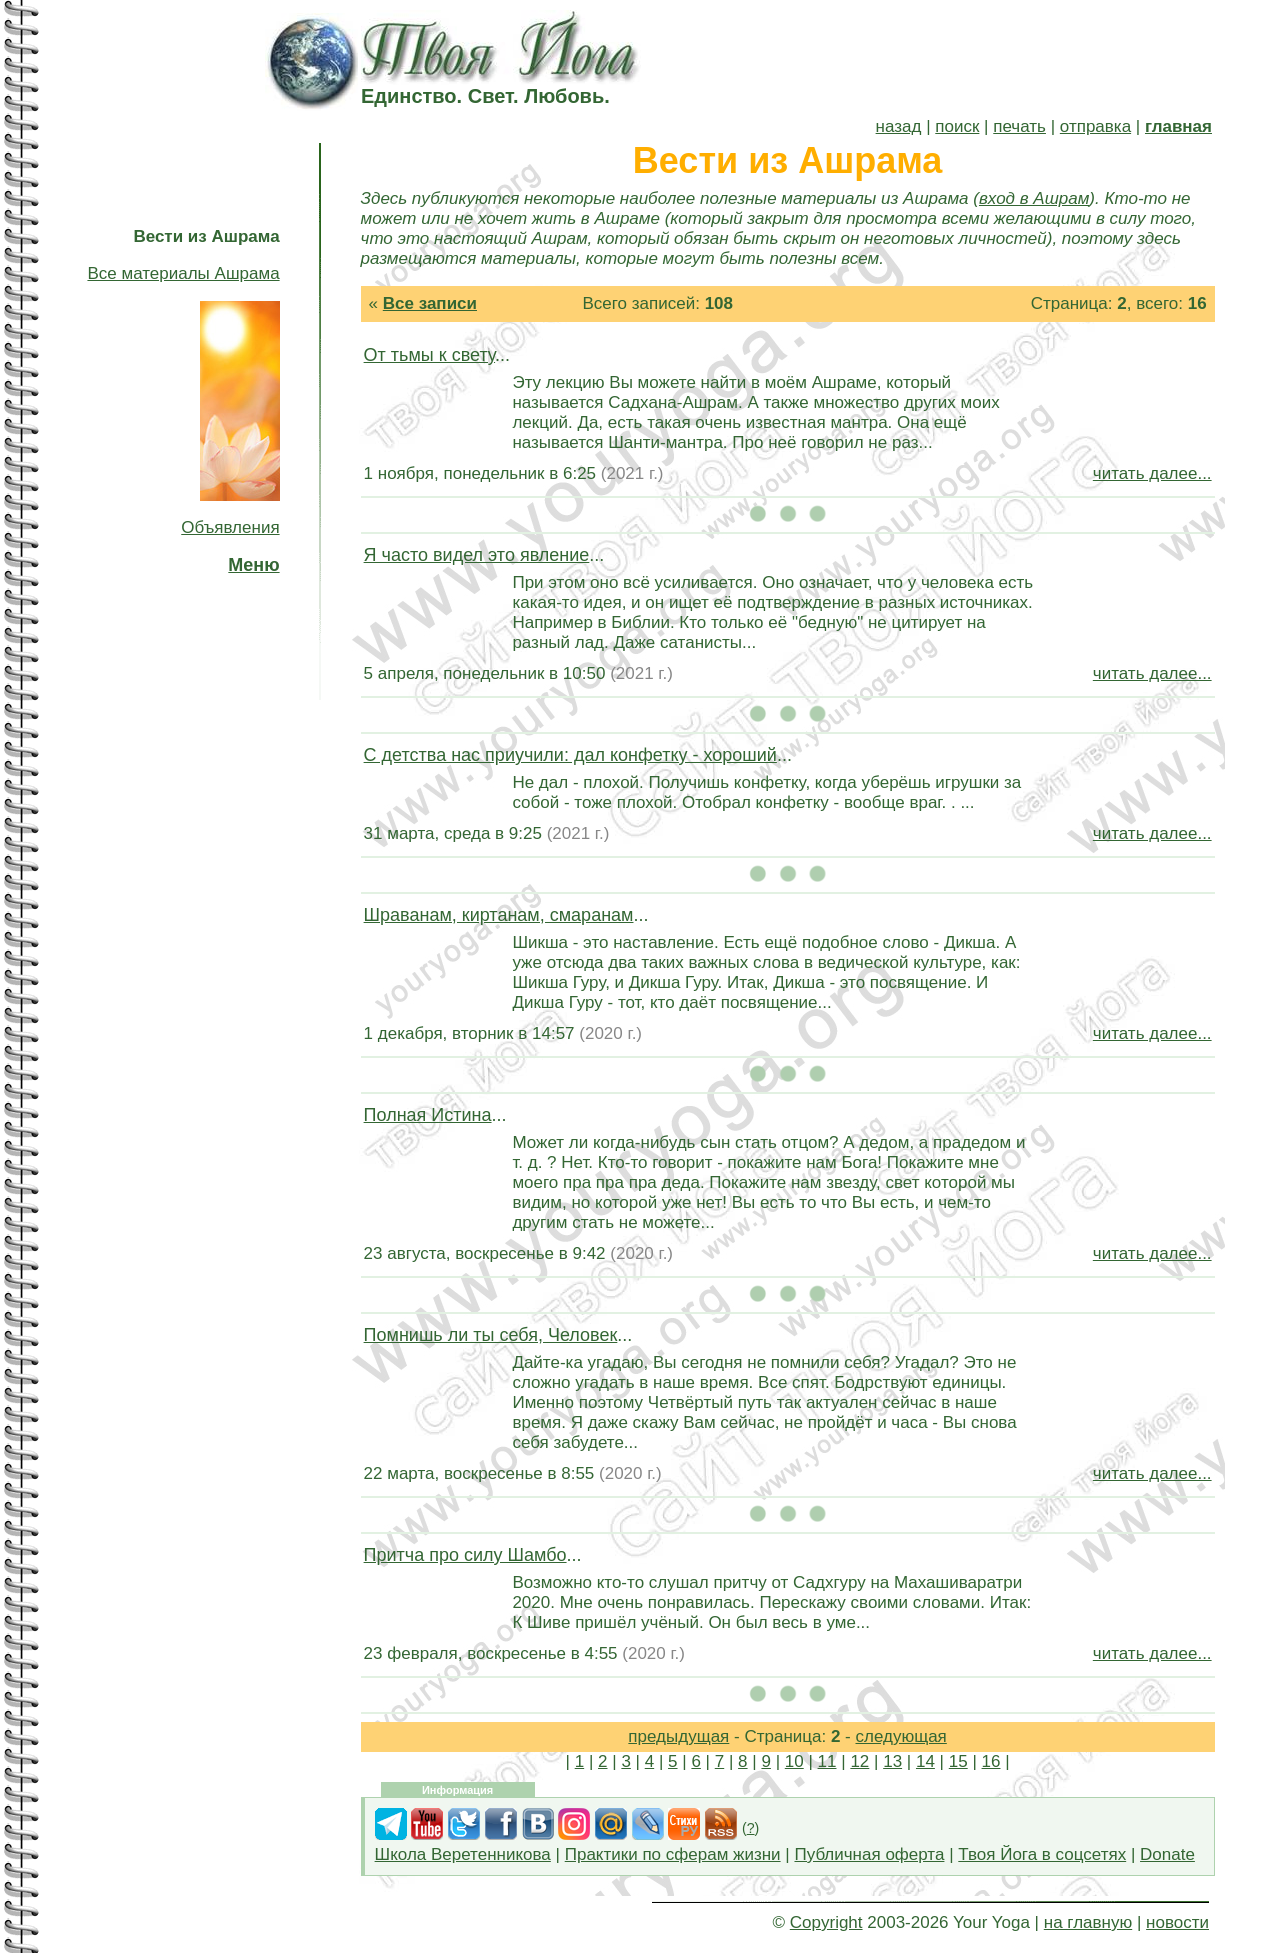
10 (794, 1761)
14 (925, 1761)
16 (991, 1761)
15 (958, 1761)
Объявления (230, 527)
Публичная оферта (869, 1854)
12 (859, 1761)
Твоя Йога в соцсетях (1042, 1854)
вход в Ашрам (1034, 198)
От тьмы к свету (429, 355)
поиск (957, 126)
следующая (901, 1736)
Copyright (826, 1922)
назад (899, 126)
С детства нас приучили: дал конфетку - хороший (570, 755)
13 (892, 1761)
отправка (1095, 126)
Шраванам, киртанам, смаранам (499, 915)
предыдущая (678, 1736)
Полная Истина (428, 1115)
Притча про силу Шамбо (465, 1555)
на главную (1088, 1922)
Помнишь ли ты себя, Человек (491, 1335)
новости (1177, 1922)
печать (1019, 126)
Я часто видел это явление (477, 555)
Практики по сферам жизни (673, 1854)
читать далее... (1152, 473)
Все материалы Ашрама (183, 273)
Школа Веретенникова (463, 1854)
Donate (1167, 1854)
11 (827, 1761)
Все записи (430, 303)
